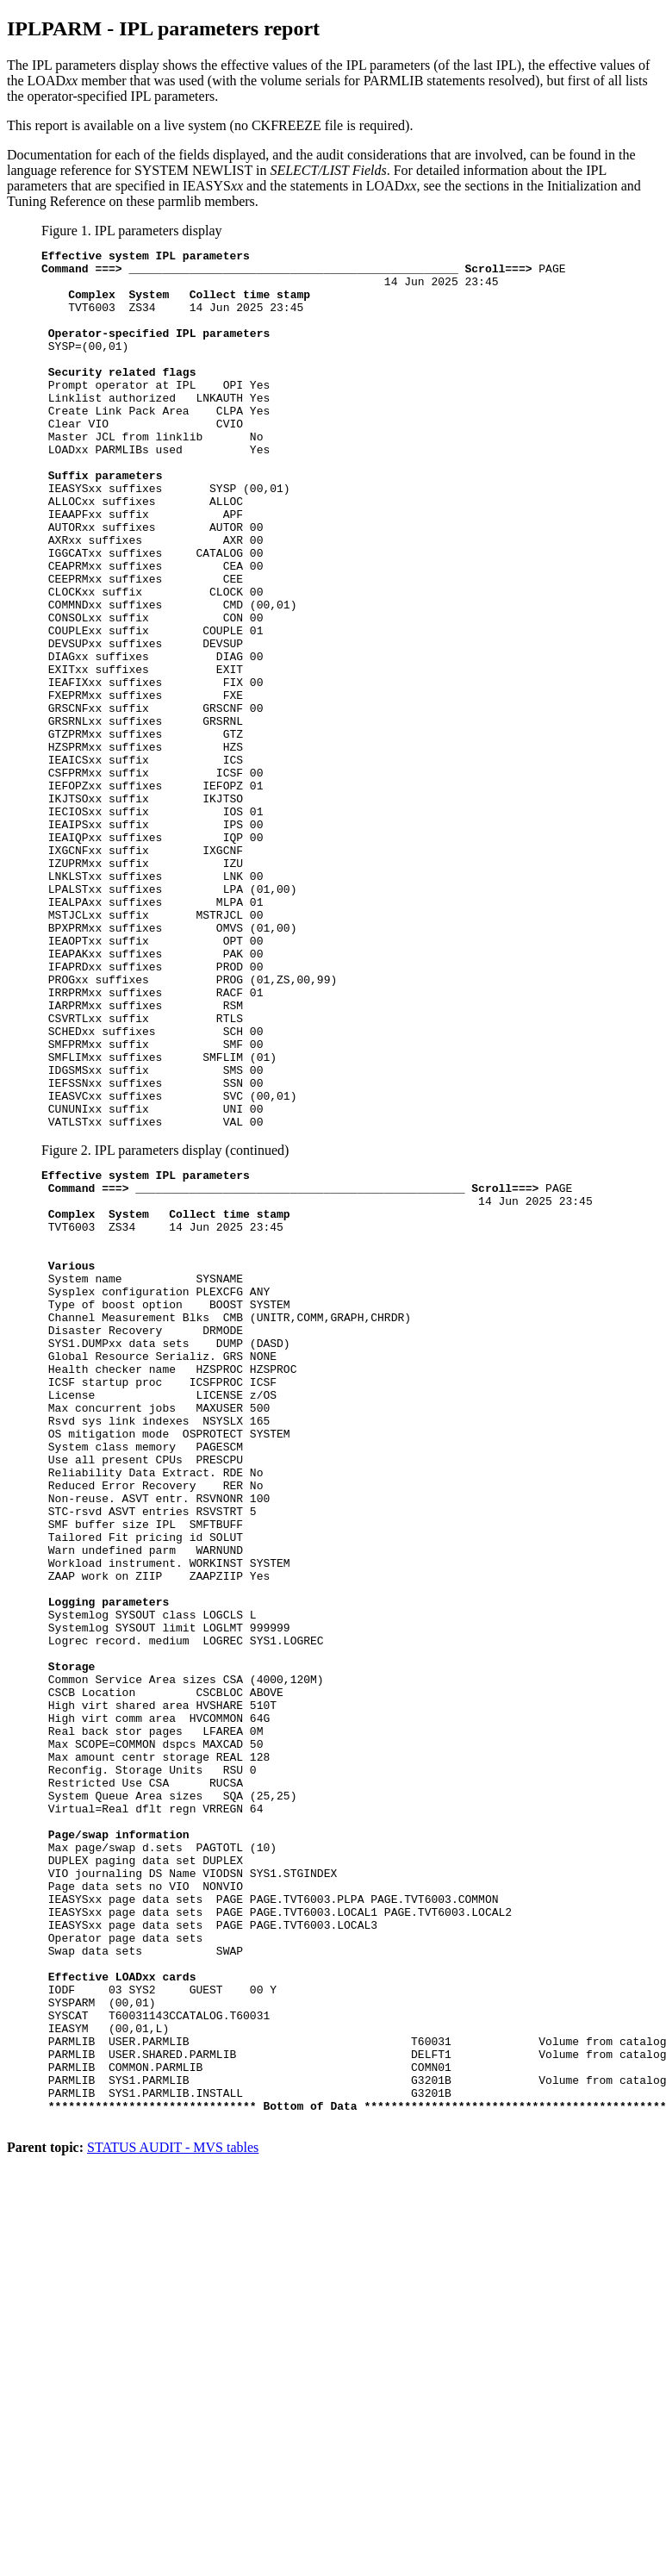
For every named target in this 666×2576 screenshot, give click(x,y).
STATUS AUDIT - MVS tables (172, 2514)
